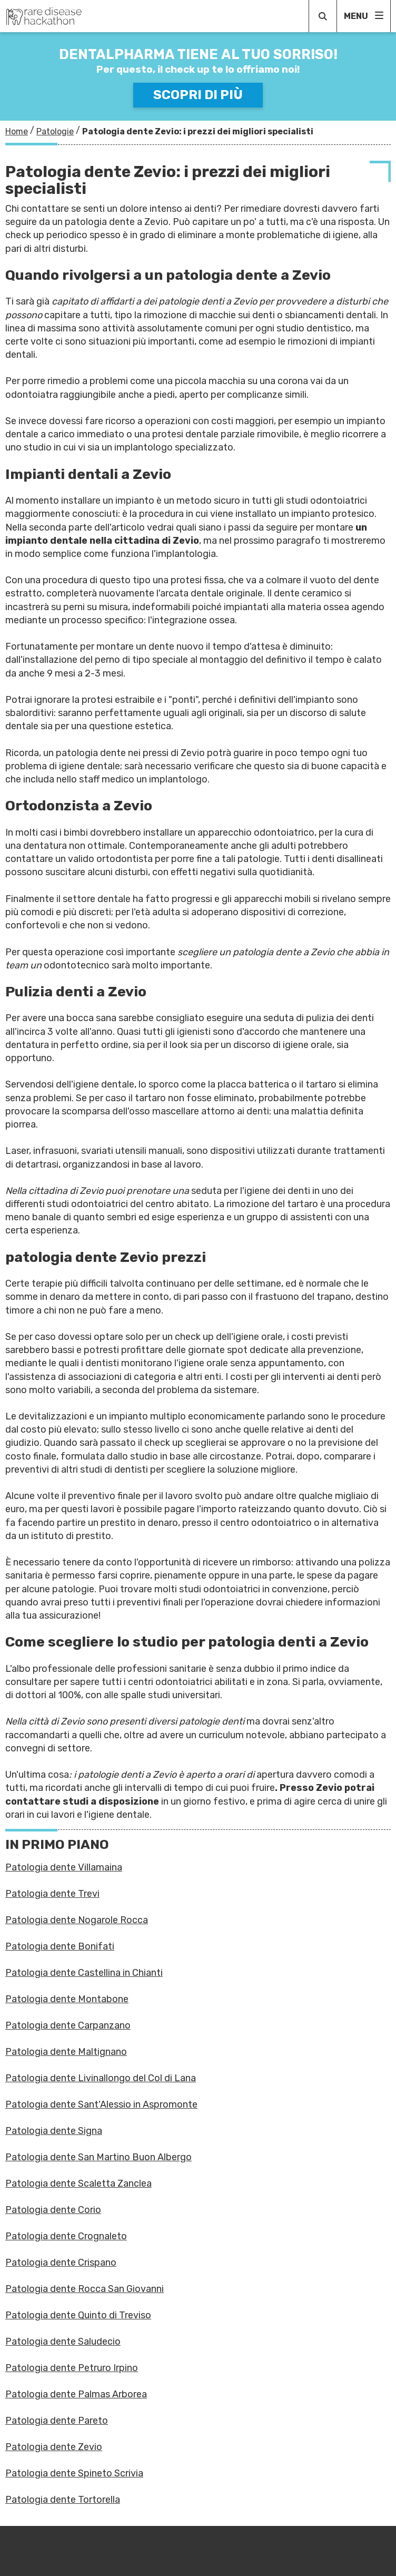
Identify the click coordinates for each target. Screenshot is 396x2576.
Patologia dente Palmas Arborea (76, 2394)
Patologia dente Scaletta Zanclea (78, 2183)
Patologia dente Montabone (66, 1999)
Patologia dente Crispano (60, 2262)
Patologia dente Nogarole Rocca (76, 1920)
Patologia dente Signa (53, 2131)
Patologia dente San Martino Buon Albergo (98, 2157)
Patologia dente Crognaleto (66, 2236)
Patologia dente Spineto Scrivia (74, 2473)
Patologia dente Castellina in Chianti (84, 1972)
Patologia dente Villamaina (63, 1867)
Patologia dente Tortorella (62, 2499)
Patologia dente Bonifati (59, 1946)
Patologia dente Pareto (56, 2420)
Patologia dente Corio (53, 2210)
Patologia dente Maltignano (66, 2051)
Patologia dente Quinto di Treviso (78, 2315)
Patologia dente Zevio (53, 2447)
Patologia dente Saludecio (63, 2341)
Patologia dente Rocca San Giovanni (84, 2289)
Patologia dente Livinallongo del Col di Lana (100, 2078)
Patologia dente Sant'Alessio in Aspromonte (101, 2104)
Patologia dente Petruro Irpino (71, 2368)
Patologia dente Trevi (52, 1893)
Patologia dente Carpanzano (68, 2025)
